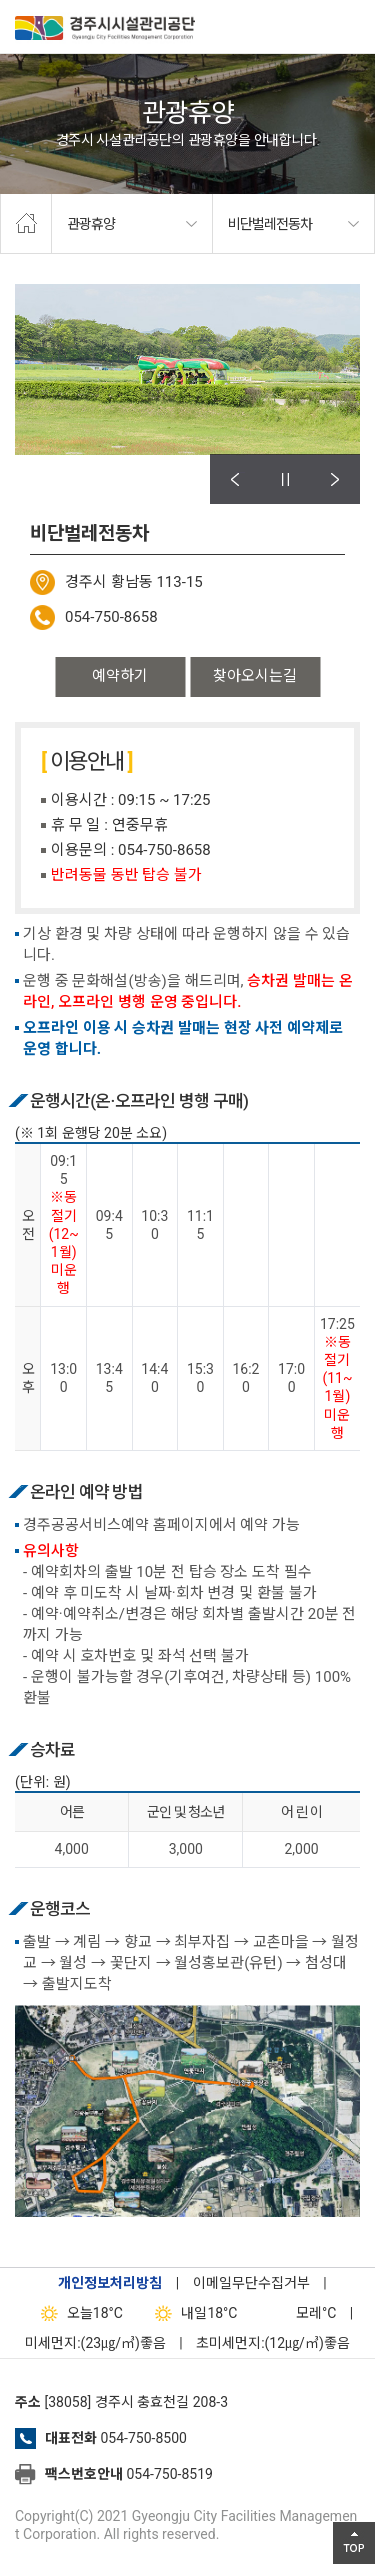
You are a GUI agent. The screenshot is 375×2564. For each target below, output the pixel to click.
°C (298, 2313)
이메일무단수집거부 (251, 2283)
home (26, 224)
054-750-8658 (111, 617)
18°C (77, 2313)
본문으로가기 (45, 0)
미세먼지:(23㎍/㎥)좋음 (95, 2343)
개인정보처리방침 (110, 2283)
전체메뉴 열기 (350, 25)
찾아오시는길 (255, 676)
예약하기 (120, 676)
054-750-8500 (143, 2438)
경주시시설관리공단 (105, 30)
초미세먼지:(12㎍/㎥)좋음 (273, 2343)
